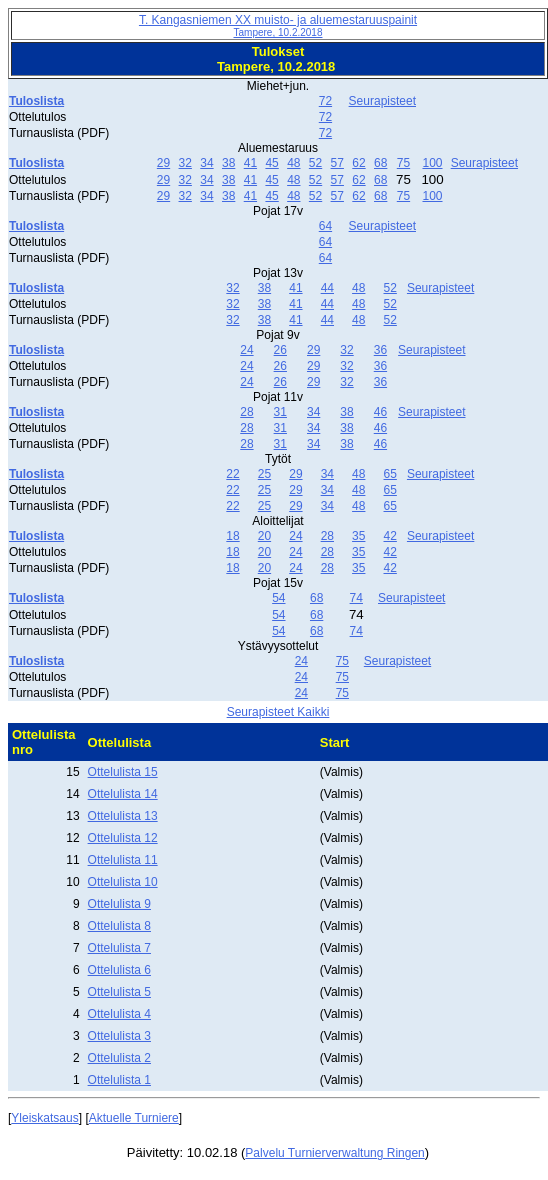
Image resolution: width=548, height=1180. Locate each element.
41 (250, 163)
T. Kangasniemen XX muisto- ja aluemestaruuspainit (278, 25)
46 (380, 412)
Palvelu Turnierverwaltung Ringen (334, 1153)
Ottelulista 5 (119, 992)
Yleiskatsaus (44, 1118)
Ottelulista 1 (119, 1080)
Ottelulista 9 (119, 904)
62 (358, 163)
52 (315, 163)
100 (432, 163)
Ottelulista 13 (123, 816)
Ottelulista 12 (123, 838)
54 (278, 598)
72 (325, 101)
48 (293, 163)
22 (232, 474)
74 (356, 598)
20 (264, 536)
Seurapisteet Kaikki (278, 712)
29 (163, 163)
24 (246, 350)
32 (185, 163)
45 (271, 163)
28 (246, 412)
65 (390, 474)
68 (380, 163)
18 (232, 536)
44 (327, 288)
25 (264, 474)
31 (280, 412)
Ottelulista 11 (123, 860)
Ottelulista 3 (119, 1036)
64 (325, 226)
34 (206, 163)
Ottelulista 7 (119, 948)
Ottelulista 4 (119, 1014)
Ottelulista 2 (119, 1058)
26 (280, 350)
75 (403, 163)
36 (380, 350)
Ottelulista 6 (119, 970)
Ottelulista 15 (123, 772)
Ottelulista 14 (123, 794)
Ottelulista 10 (123, 882)
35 (358, 536)
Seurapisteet (382, 101)
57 (337, 163)
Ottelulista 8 (119, 926)
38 (228, 163)
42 (390, 536)
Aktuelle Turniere (134, 1118)
